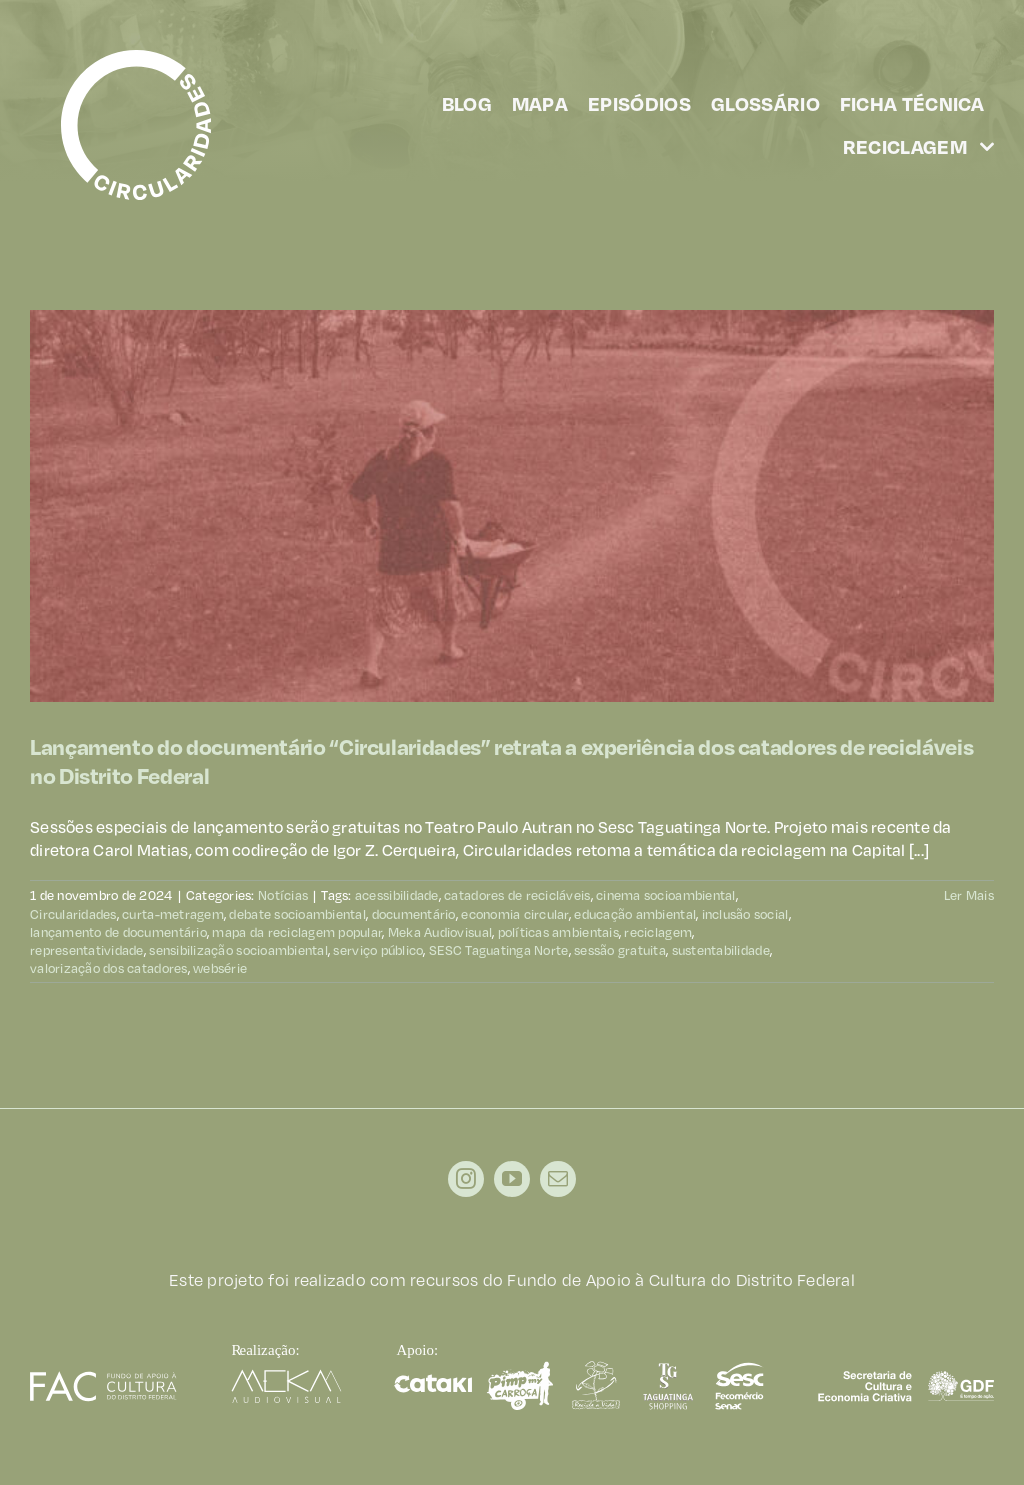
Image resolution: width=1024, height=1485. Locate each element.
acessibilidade (397, 895)
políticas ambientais (558, 932)
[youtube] (512, 1179)
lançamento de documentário (118, 932)
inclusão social (745, 914)
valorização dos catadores (109, 968)
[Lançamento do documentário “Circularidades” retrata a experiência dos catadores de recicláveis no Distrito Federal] (512, 506)
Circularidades (73, 914)
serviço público (378, 950)
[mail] (558, 1179)
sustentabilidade (721, 950)
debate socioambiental (297, 914)
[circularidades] (136, 58)
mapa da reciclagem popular (297, 932)
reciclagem (658, 932)
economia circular (515, 914)
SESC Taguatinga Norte (499, 950)
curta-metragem (173, 914)
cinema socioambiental (666, 895)
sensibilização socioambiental (238, 950)
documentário (414, 914)
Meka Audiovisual (440, 932)
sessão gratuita (620, 950)
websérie (220, 968)
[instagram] (466, 1179)
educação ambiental (635, 914)
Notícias (283, 895)
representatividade (87, 950)
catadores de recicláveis (517, 895)
